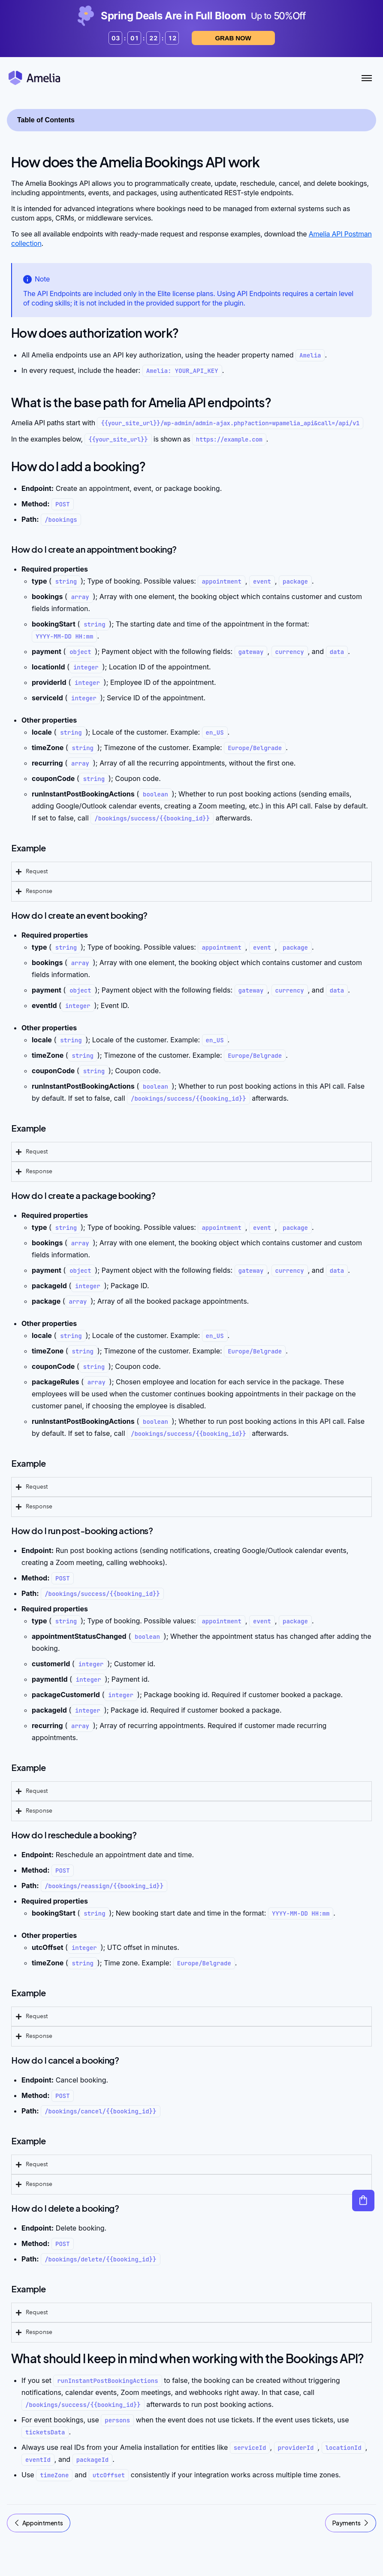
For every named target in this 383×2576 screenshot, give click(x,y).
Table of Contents (46, 120)
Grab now (218, 38)
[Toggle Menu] (366, 78)
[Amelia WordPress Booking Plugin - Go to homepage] (34, 78)
